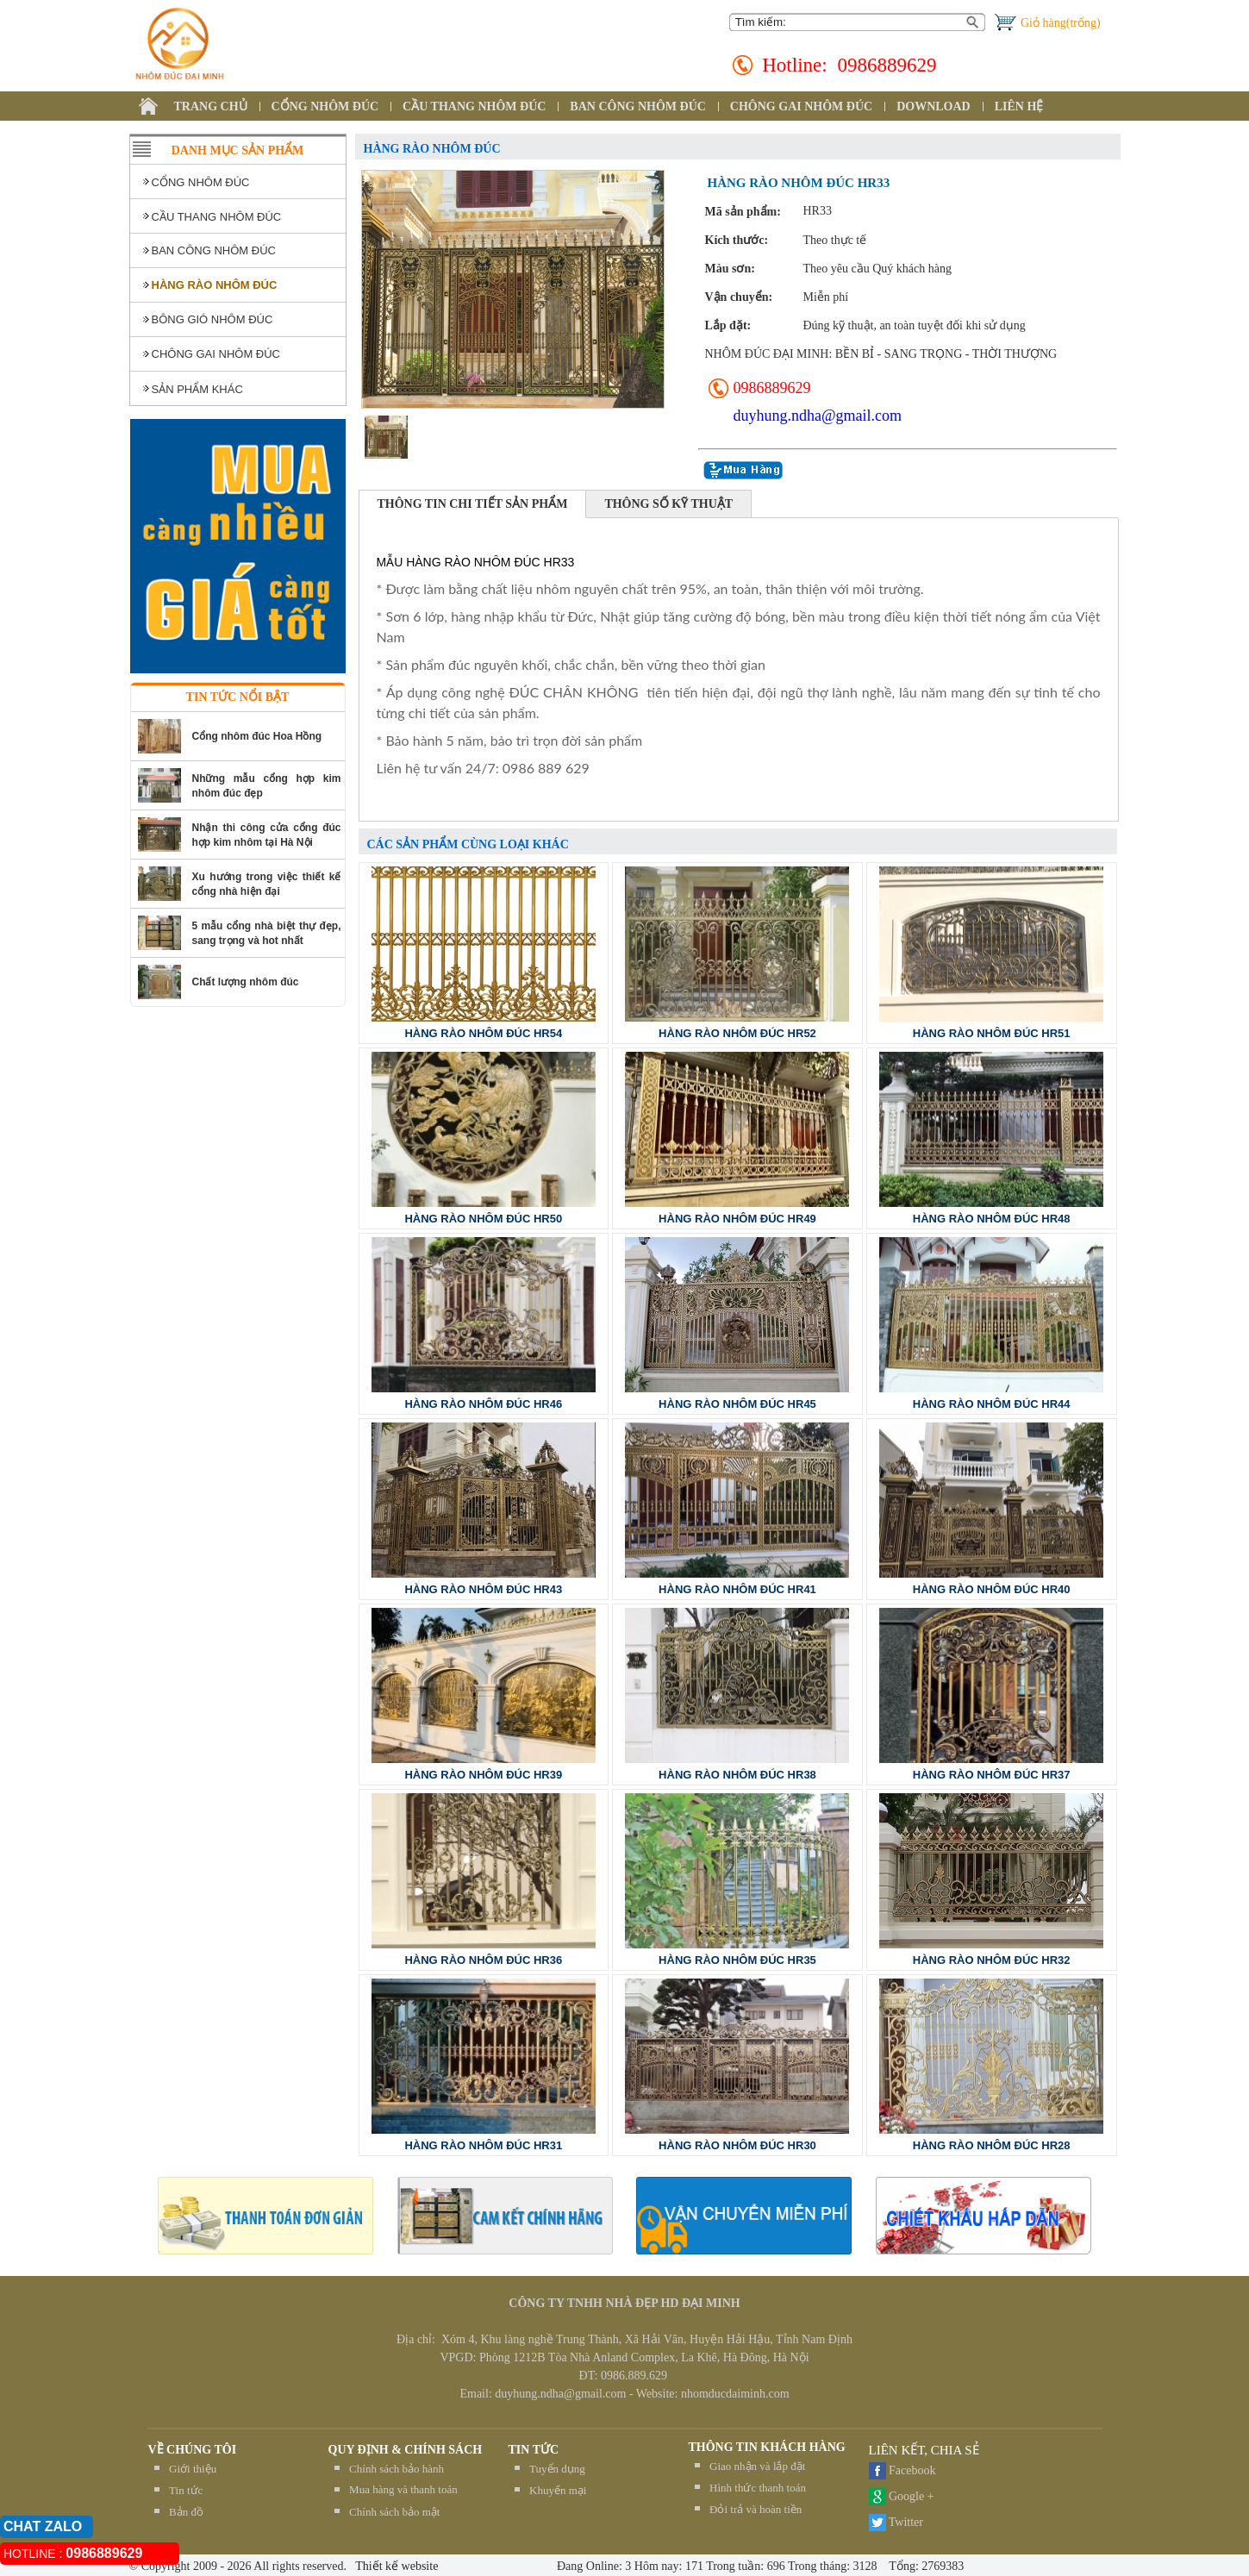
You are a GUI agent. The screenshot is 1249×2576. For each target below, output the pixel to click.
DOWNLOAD (933, 106)
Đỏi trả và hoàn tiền (755, 2509)
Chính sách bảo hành (396, 2468)
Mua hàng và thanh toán (403, 2489)
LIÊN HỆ (1019, 106)
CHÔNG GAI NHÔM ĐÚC (801, 106)
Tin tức (186, 2490)
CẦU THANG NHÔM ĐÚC (474, 106)
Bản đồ (186, 2511)
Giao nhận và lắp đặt (757, 2466)
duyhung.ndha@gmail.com (818, 415)
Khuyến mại (557, 2490)
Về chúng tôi (192, 2449)
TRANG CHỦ (210, 106)
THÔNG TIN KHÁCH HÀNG (767, 2447)
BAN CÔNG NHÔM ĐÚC (638, 106)
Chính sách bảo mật (394, 2511)
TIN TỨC (534, 2449)
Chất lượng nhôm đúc (245, 982)
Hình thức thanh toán (757, 2487)
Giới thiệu (192, 2468)
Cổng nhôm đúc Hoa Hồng (257, 736)
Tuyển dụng (557, 2468)
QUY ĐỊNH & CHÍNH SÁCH (405, 2449)
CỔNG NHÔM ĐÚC (325, 106)
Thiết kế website (395, 2566)
